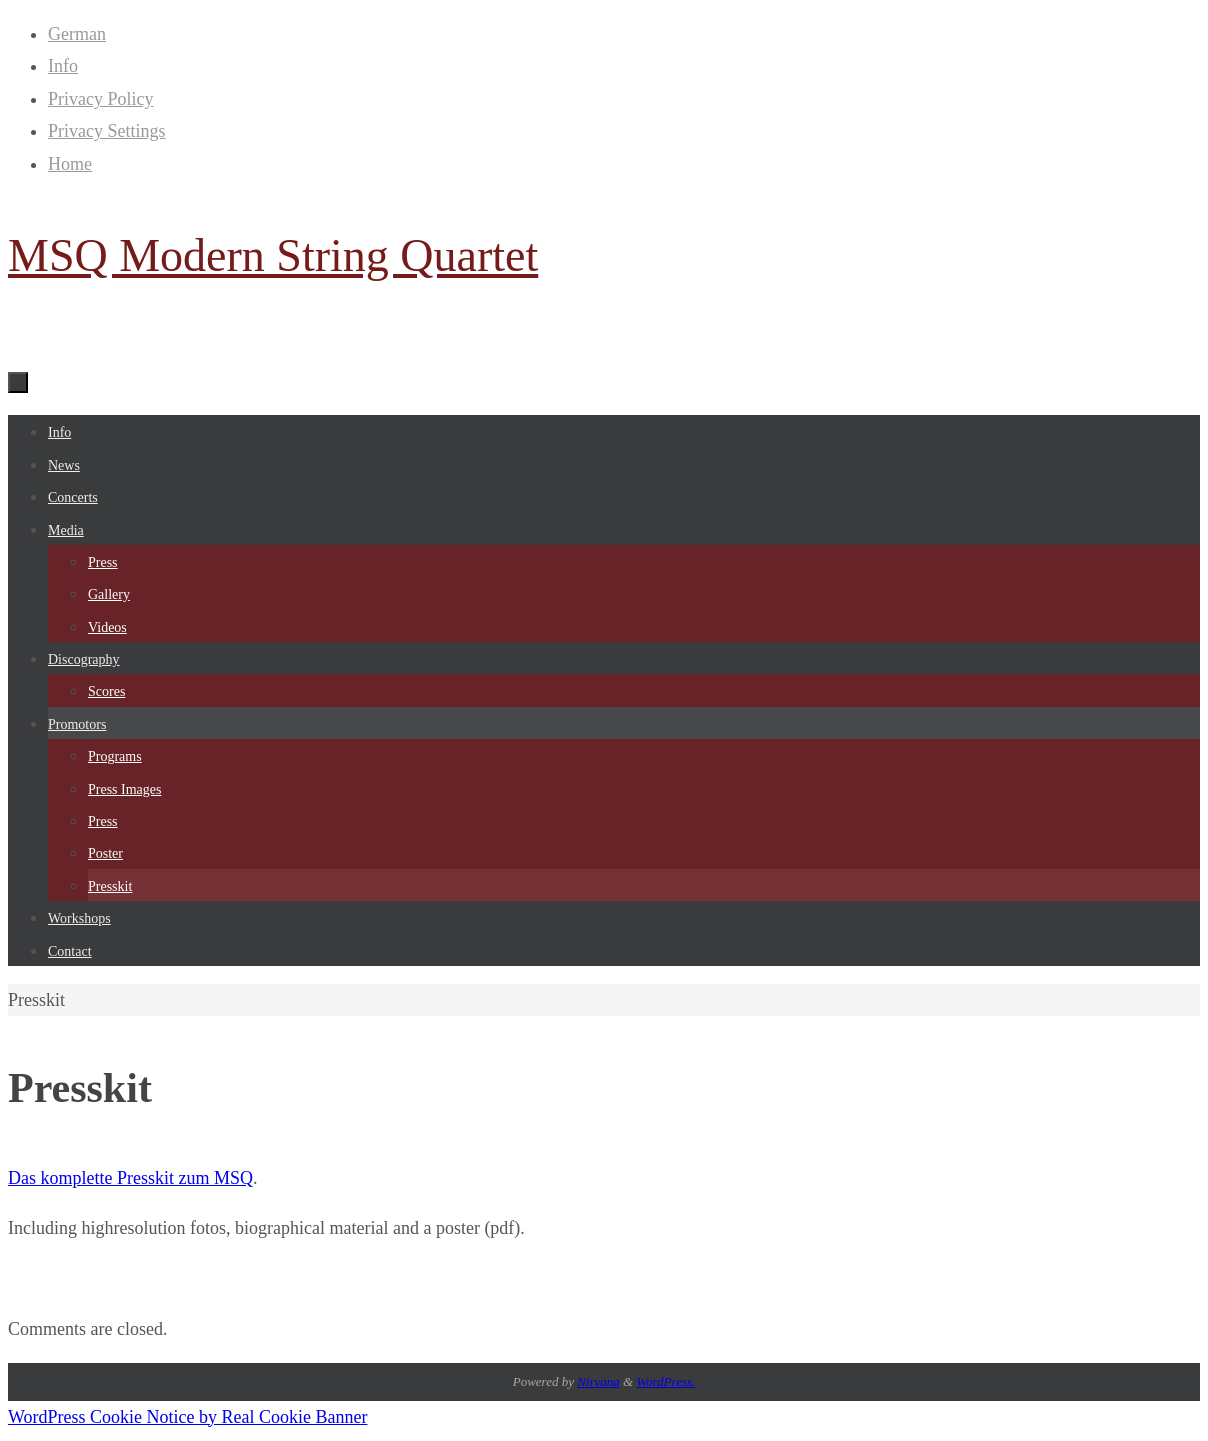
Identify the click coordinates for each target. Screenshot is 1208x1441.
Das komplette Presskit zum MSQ (130, 1178)
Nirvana (598, 1381)
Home (70, 164)
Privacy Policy (101, 99)
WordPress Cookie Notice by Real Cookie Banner (187, 1417)
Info (63, 66)
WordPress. (665, 1381)
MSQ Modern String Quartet (273, 255)
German (77, 34)
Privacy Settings (107, 131)
